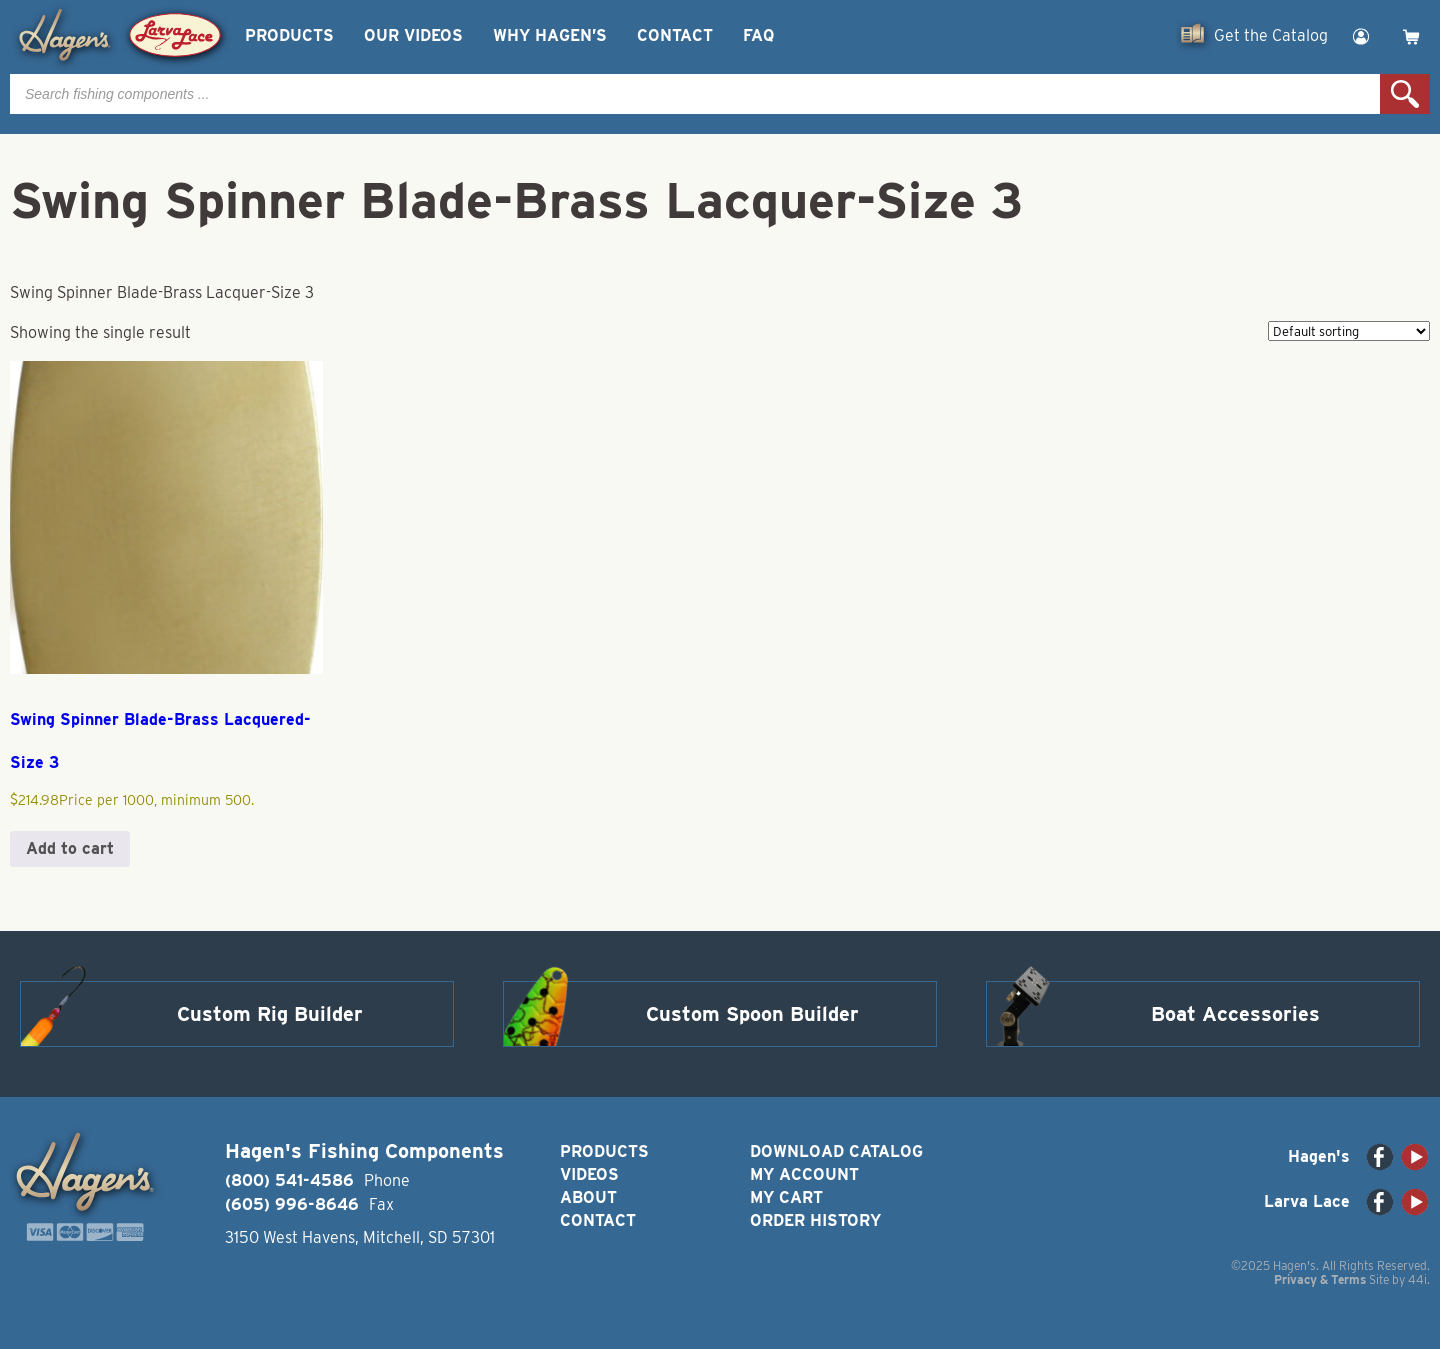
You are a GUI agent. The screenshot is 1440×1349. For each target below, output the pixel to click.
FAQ (758, 35)
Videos (589, 1174)
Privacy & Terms (1320, 1279)
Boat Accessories (1235, 1014)
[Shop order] (1349, 331)
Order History (815, 1220)
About (588, 1197)
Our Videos (413, 35)
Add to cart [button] (70, 848)
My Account (804, 1174)
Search (1405, 94)
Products (289, 35)
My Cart (786, 1197)
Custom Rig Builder (270, 1014)
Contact (675, 35)
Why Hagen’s (550, 35)
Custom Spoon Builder (752, 1014)
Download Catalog (836, 1151)
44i (1417, 1279)
